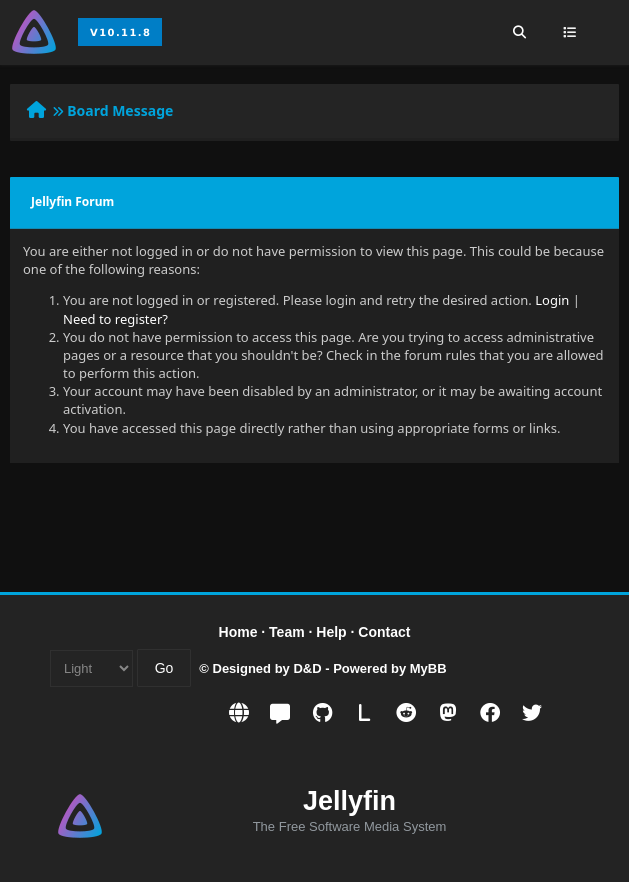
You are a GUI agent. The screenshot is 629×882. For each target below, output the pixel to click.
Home (238, 632)
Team (287, 632)
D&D (307, 668)
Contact (384, 632)
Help (331, 632)
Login (552, 300)
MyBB (428, 668)
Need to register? (115, 319)
